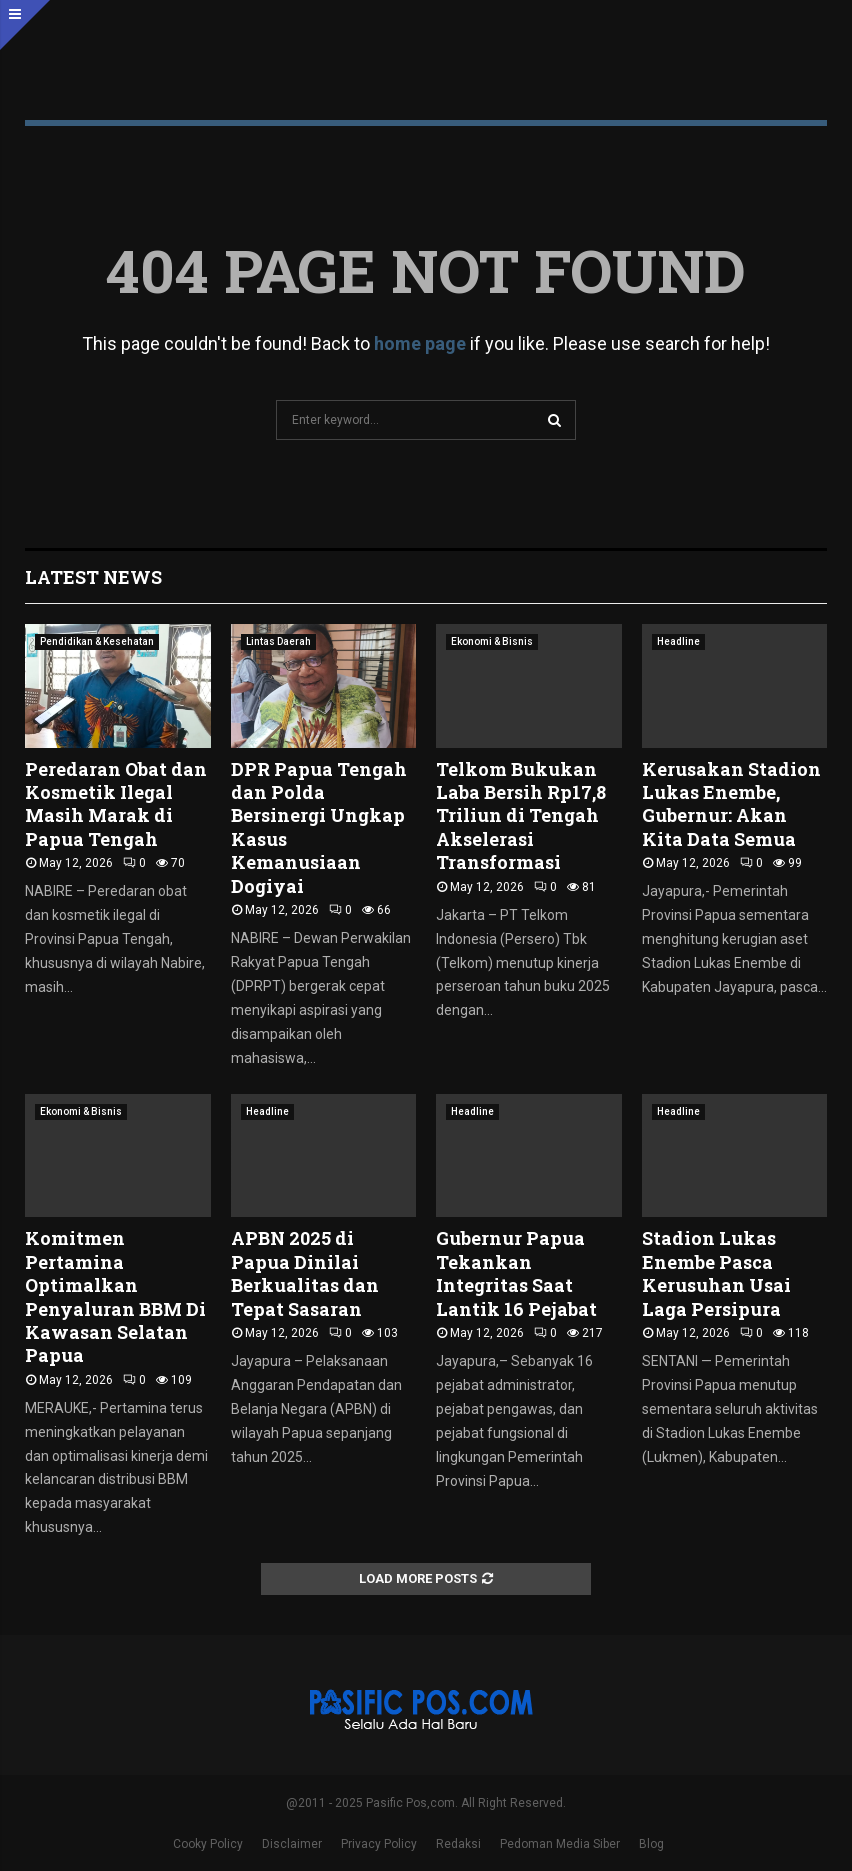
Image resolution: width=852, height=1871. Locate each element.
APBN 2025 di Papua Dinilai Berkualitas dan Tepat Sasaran (305, 1273)
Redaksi (458, 1844)
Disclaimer (292, 1844)
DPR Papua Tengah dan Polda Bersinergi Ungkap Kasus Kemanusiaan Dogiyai (319, 827)
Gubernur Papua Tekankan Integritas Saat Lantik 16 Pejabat (516, 1273)
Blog (651, 1844)
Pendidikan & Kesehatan (97, 641)
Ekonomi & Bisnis (492, 641)
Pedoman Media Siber (560, 1844)
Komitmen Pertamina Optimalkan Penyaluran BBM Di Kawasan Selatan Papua (115, 1296)
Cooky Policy (208, 1844)
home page (420, 343)
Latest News (93, 577)
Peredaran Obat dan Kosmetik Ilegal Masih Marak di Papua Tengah (116, 804)
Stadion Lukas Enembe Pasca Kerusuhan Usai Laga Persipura (716, 1273)
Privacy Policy (379, 1844)
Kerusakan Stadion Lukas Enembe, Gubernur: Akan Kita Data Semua (731, 804)
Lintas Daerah (278, 641)
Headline (678, 641)
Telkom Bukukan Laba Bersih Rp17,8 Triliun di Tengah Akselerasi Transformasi (521, 816)
